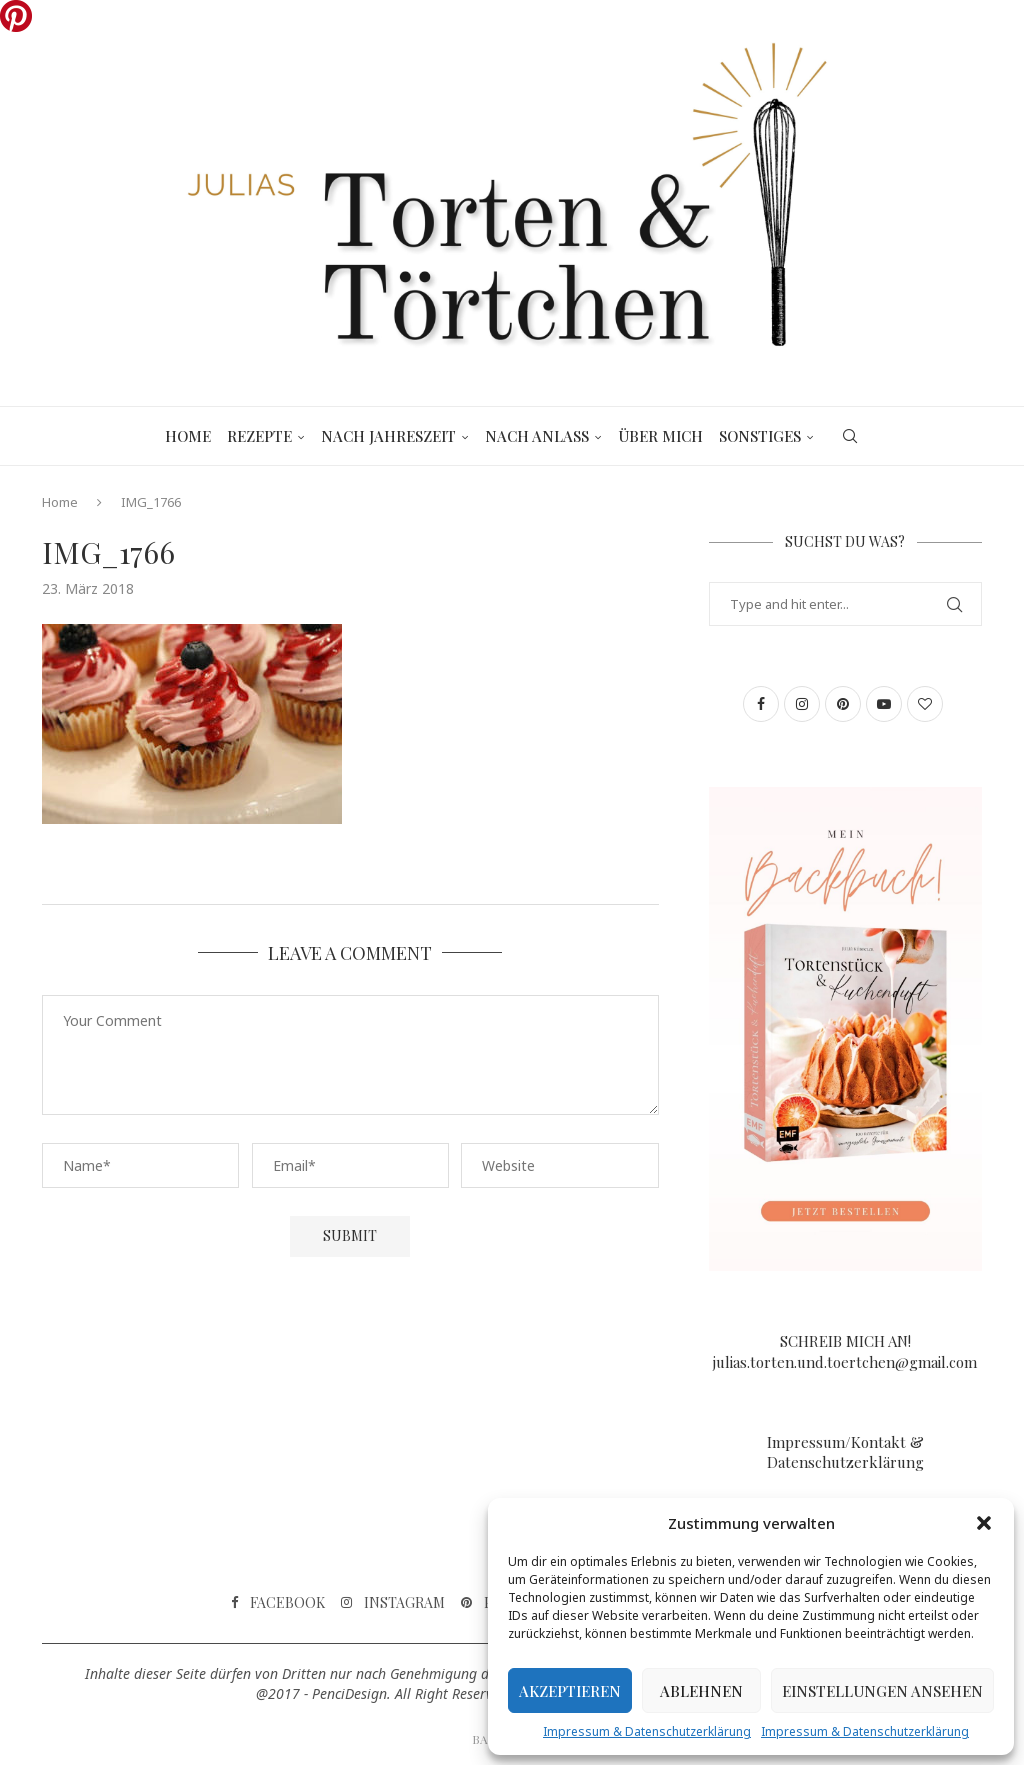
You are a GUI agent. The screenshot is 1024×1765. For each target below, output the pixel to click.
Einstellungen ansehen (882, 1691)
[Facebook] (278, 1603)
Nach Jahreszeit (388, 436)
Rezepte (259, 436)
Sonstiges (760, 436)
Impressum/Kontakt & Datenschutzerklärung (845, 1452)
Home (188, 436)
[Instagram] (393, 1603)
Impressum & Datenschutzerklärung (647, 1731)
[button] (984, 1523)
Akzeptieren (570, 1691)
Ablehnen (701, 1691)
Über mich (660, 436)
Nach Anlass (537, 436)
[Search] (850, 436)
